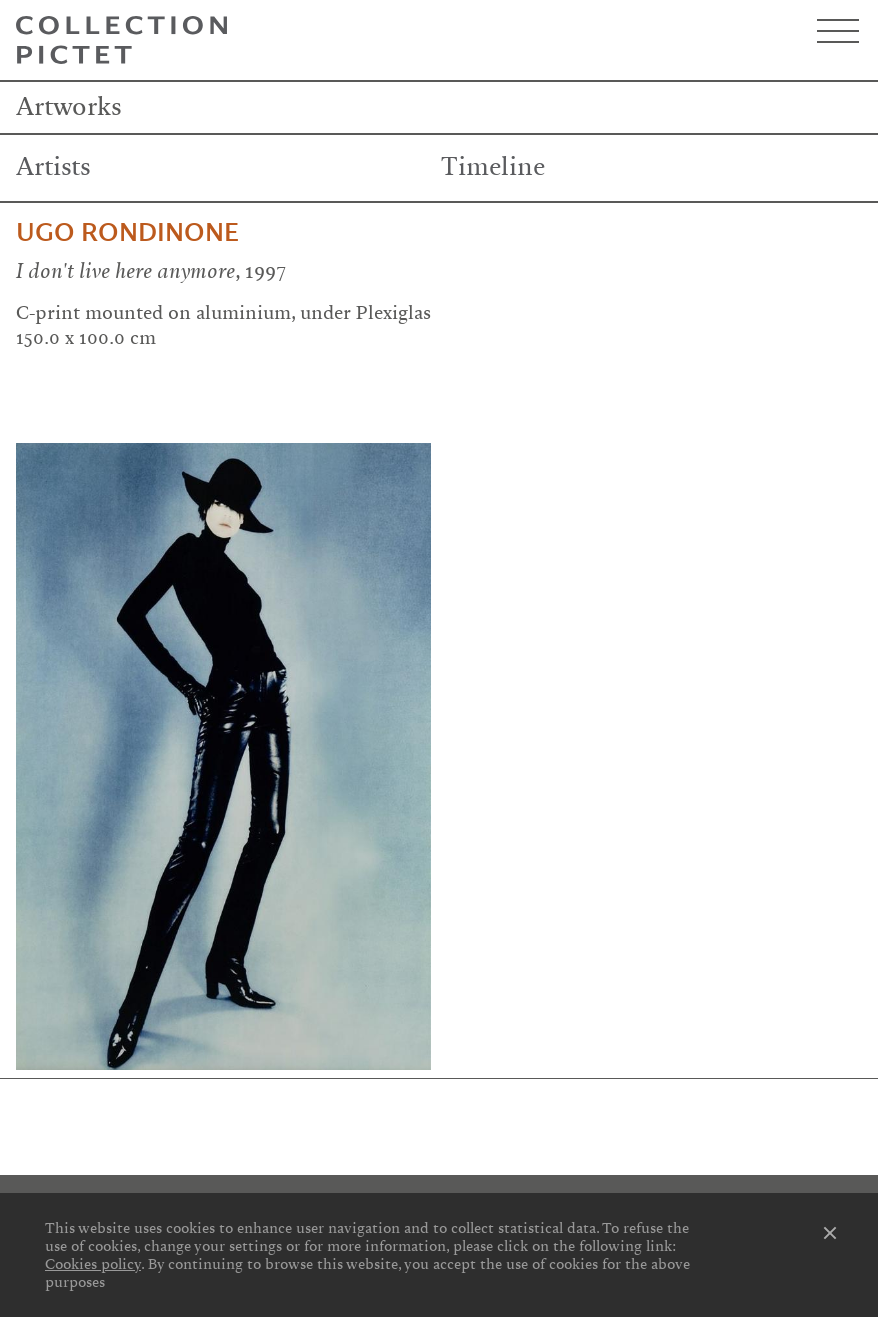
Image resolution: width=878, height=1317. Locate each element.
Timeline (493, 167)
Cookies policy (93, 1264)
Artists (53, 167)
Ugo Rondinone (127, 233)
